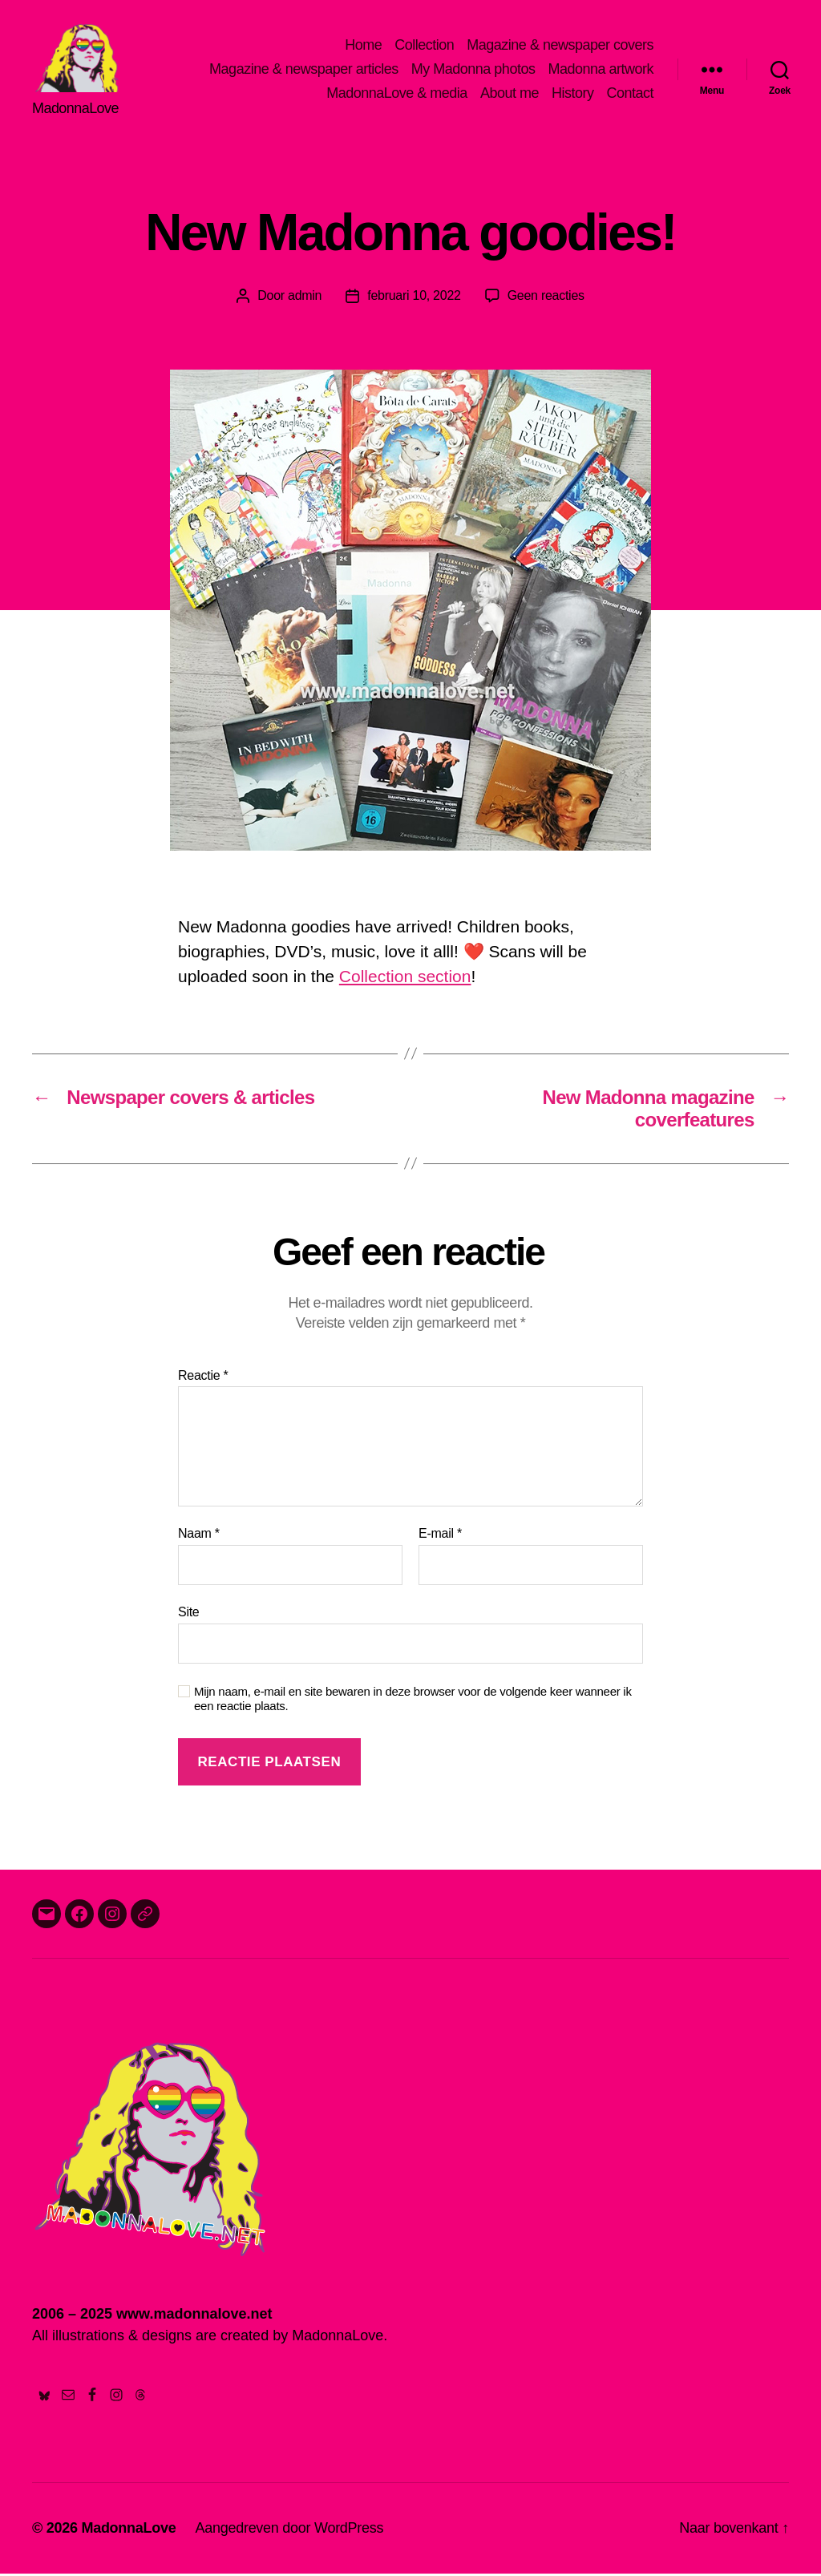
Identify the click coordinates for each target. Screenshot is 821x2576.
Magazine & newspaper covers (560, 46)
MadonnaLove (128, 2530)
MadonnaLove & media (396, 94)
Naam (199, 1536)
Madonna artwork (600, 71)
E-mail (440, 1536)
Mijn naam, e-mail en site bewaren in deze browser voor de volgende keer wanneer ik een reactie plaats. (413, 1701)
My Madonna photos (473, 71)
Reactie (203, 1378)
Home (363, 46)
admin (305, 298)
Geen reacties (546, 298)
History (573, 94)
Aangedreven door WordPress (289, 2530)
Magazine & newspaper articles (303, 71)
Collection (424, 46)
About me (509, 94)
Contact (629, 94)
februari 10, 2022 (413, 298)
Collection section (405, 978)
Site (189, 1614)
